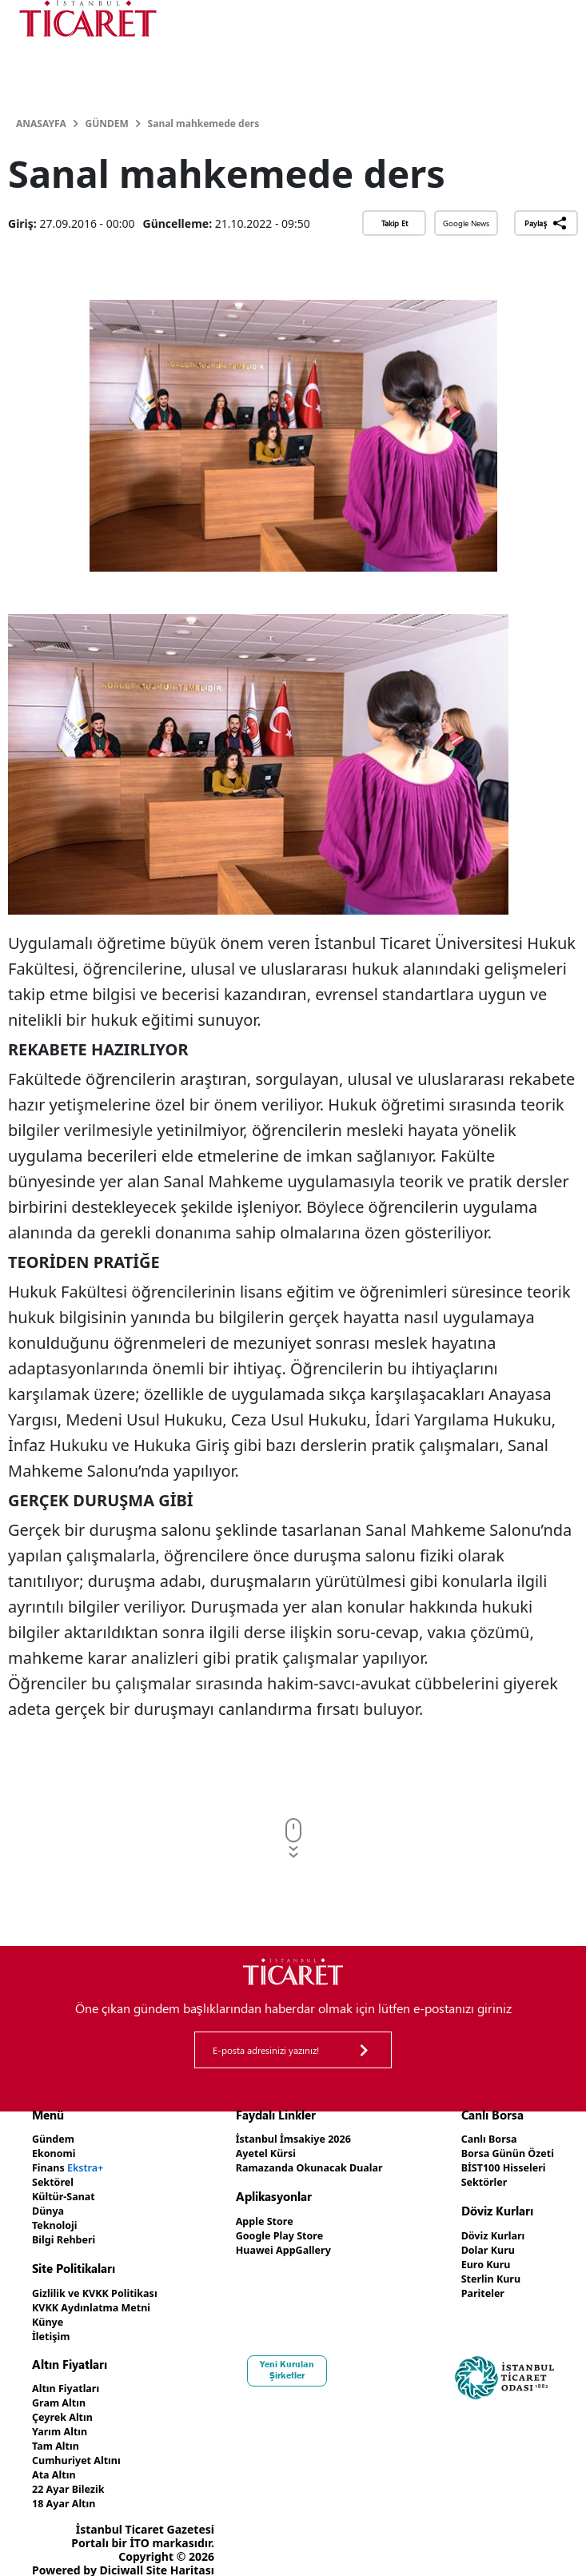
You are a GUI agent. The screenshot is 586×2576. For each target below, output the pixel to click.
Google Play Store (277, 2232)
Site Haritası (180, 2553)
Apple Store (261, 2218)
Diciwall (122, 2553)
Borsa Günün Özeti (502, 2152)
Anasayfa (41, 123)
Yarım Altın (63, 2419)
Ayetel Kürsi (262, 2152)
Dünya (50, 2206)
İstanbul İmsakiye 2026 (293, 2138)
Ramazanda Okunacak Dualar (311, 2165)
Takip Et (394, 223)
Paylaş (545, 223)
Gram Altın (62, 2392)
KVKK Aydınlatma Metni (98, 2300)
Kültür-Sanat (67, 2192)
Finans (72, 2165)
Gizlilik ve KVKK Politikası (102, 2286)
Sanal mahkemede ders (204, 123)
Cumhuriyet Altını (81, 2446)
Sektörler (476, 2179)
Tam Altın (58, 2432)
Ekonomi (56, 2152)
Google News (466, 223)
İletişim (53, 2327)
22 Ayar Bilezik (72, 2473)
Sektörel (55, 2179)
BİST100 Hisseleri (497, 2165)
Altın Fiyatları (69, 2378)
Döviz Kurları (485, 2232)
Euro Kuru (477, 2259)
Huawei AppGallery (282, 2245)
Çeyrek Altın (66, 2405)
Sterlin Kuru (483, 2272)
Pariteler (474, 2286)
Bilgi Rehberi (67, 2233)
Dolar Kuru (480, 2245)
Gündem (106, 123)
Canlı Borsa (481, 2138)
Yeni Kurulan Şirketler (292, 2360)
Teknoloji (57, 2220)
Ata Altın (56, 2459)
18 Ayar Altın (67, 2487)
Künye (49, 2313)
